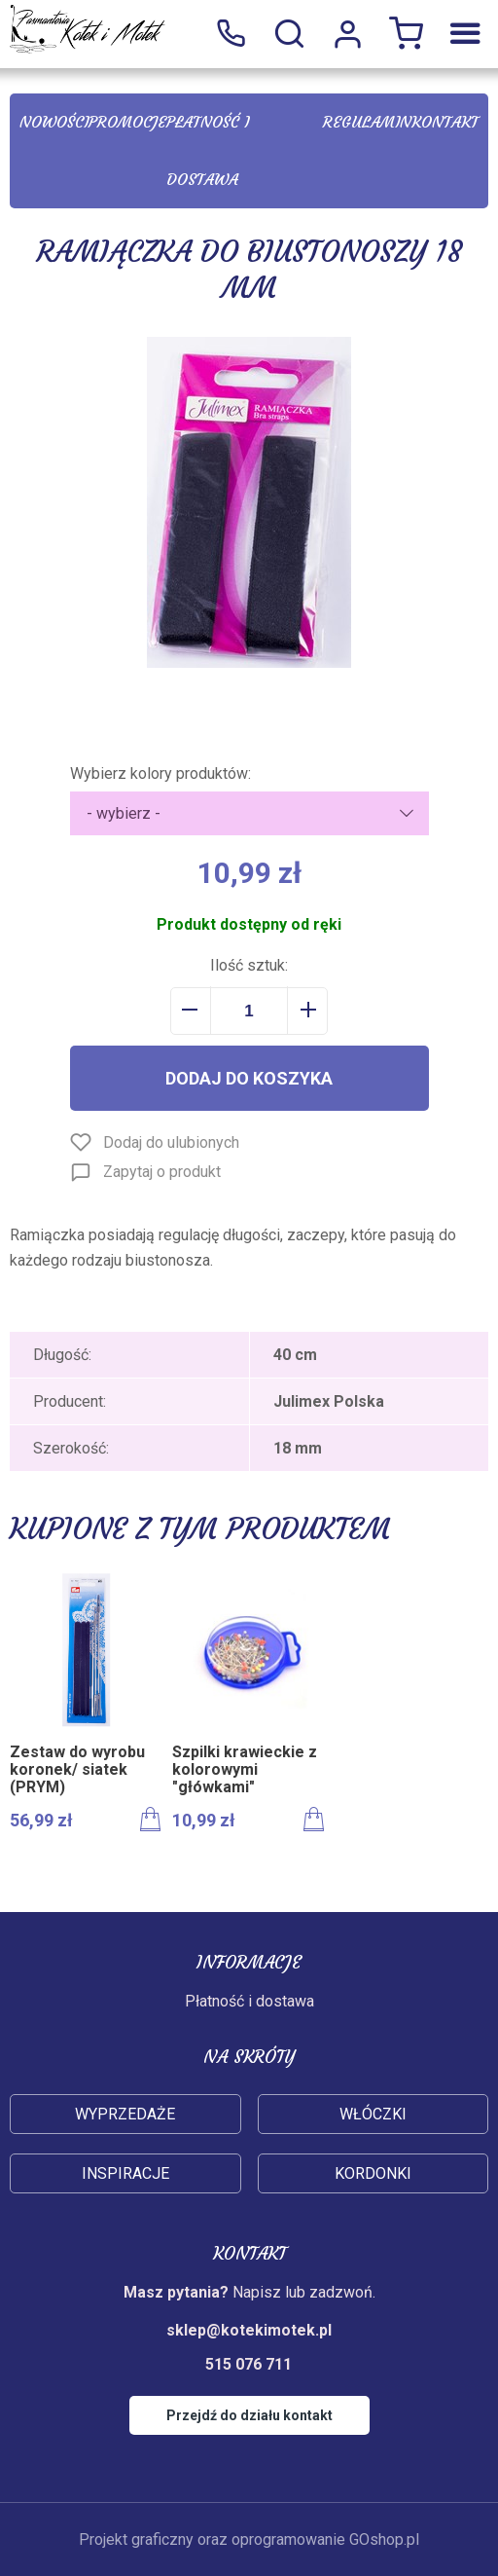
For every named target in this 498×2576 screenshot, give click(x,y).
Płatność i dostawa (207, 150)
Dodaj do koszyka (249, 1078)
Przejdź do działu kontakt (249, 2415)
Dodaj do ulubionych (171, 1142)
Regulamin (367, 121)
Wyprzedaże (125, 2114)
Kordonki (373, 2173)
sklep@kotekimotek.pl (249, 2330)
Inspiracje (125, 2173)
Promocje (127, 121)
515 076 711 (230, 34)
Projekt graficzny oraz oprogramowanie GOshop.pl (249, 2539)
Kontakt (445, 121)
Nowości (54, 121)
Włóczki (373, 2114)
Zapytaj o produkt (162, 1171)
